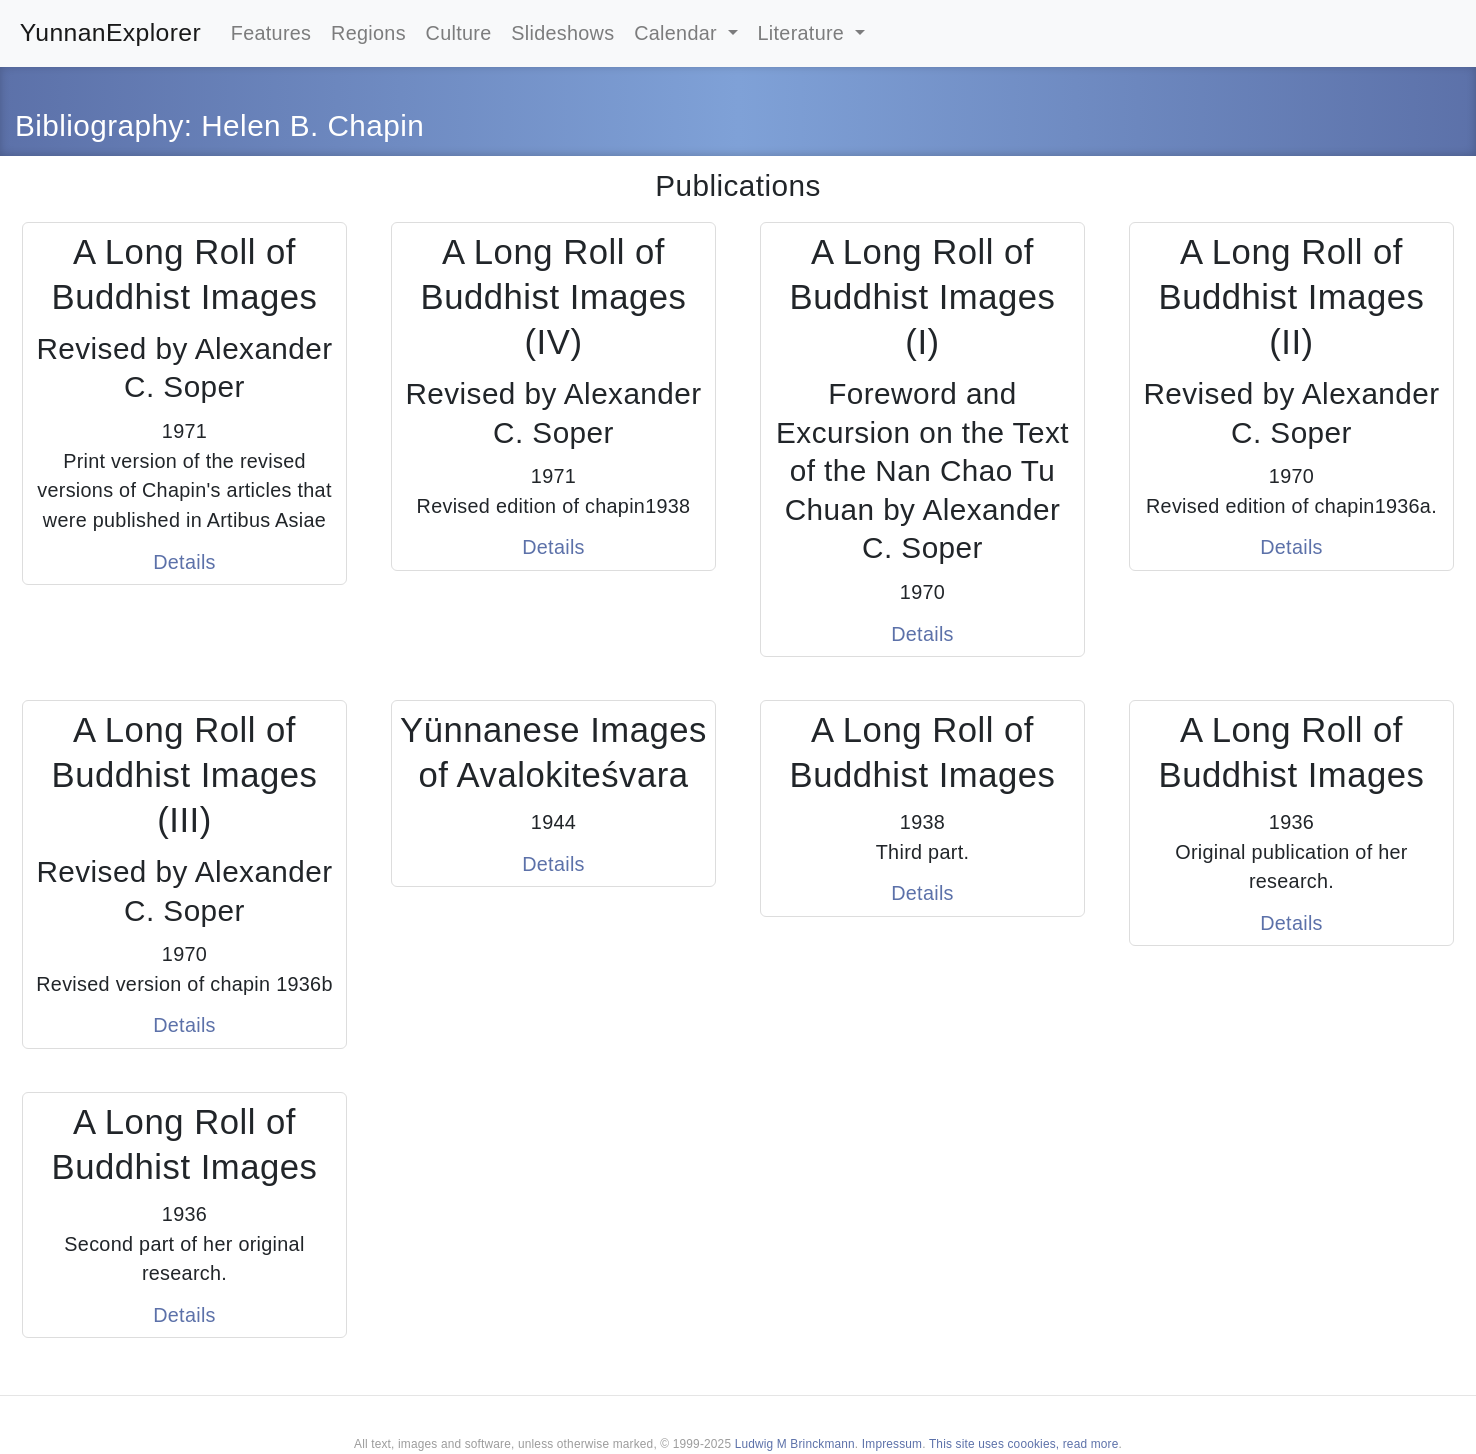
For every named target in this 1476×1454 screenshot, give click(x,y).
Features (271, 33)
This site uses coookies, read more (1024, 1444)
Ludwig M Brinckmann (795, 1444)
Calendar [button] (678, 33)
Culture (459, 33)
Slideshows (562, 33)
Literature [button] (804, 33)
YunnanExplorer (110, 32)
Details (184, 562)
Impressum (892, 1444)
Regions (368, 33)
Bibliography (99, 125)
